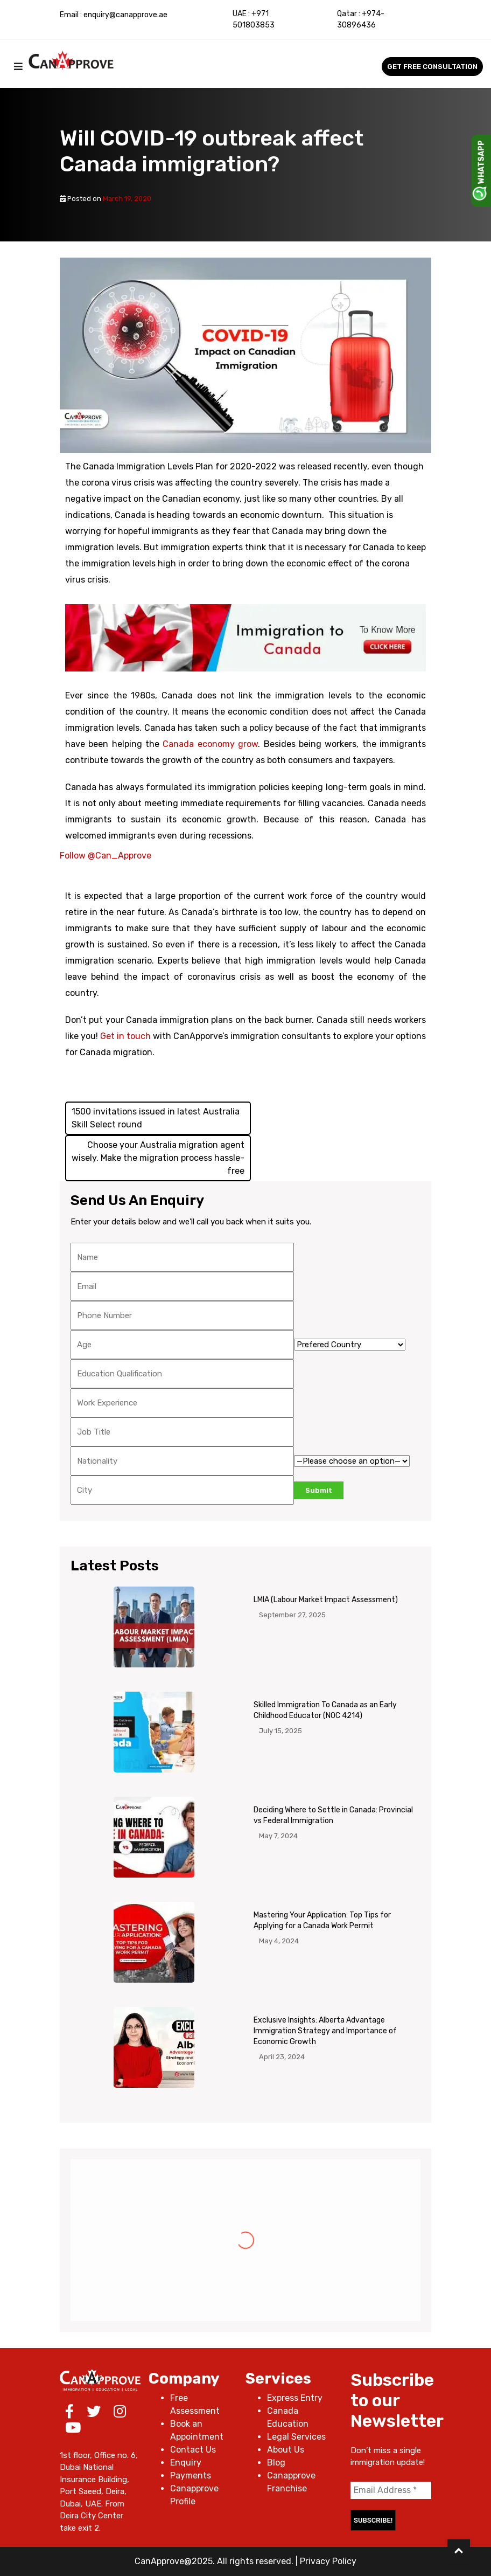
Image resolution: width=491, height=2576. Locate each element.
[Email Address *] (390, 2490)
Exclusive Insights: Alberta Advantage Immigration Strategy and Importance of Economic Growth (325, 2031)
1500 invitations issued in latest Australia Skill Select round (156, 1118)
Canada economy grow (210, 744)
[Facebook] (69, 2413)
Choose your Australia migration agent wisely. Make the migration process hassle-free (158, 1158)
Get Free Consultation (432, 67)
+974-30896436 (360, 19)
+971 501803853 (254, 19)
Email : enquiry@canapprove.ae (113, 14)
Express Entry (294, 2398)
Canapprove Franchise (291, 2482)
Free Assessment (195, 2404)
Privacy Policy (328, 2561)
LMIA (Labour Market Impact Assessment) (326, 1599)
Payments (190, 2475)
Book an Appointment (196, 2430)
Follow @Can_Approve (105, 855)
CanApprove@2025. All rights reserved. (214, 2561)
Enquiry (185, 2462)
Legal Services (296, 2437)
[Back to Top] (458, 2550)
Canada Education (287, 2417)
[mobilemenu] (18, 67)
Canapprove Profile (194, 2494)
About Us (285, 2450)
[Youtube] (73, 2429)
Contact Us (193, 2450)
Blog (276, 2462)
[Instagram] (119, 2413)
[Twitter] (93, 2413)
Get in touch (125, 1036)
